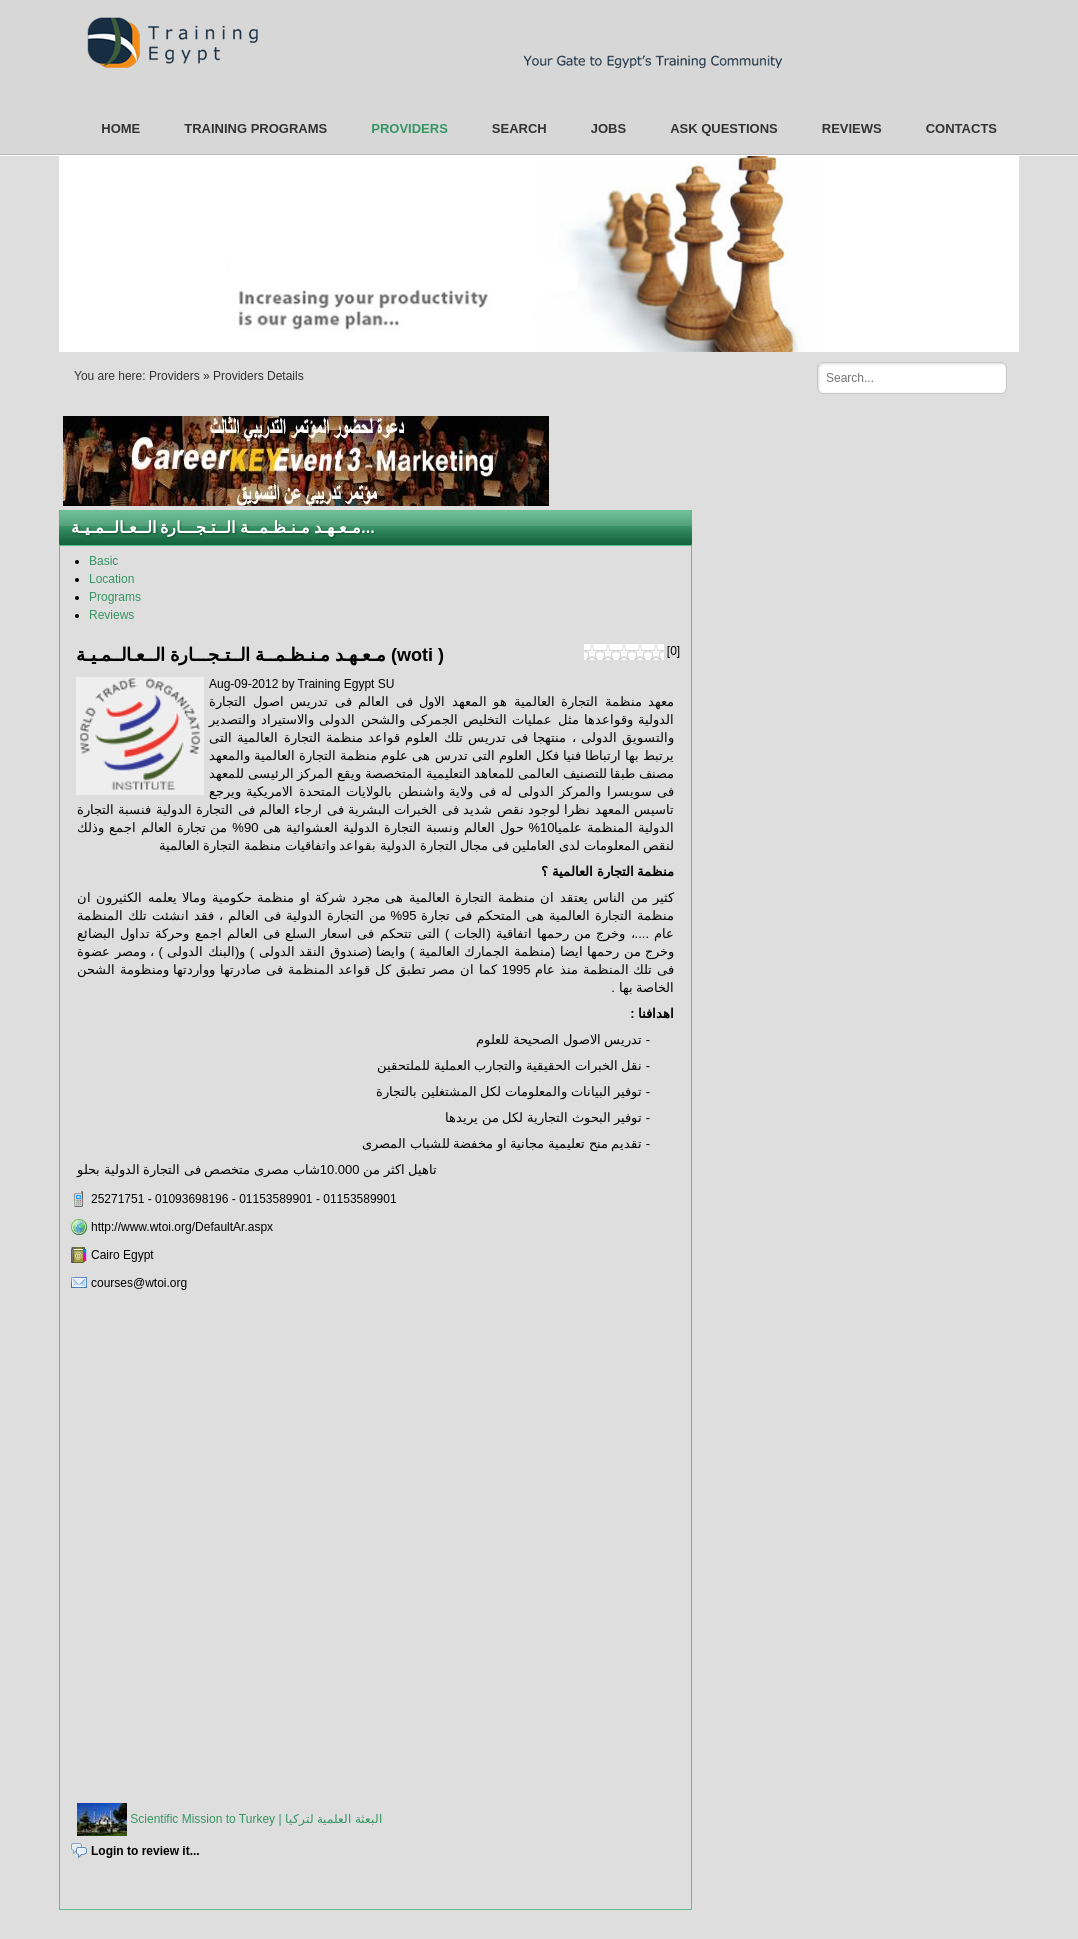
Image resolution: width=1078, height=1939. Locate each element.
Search (984, 377)
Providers (174, 376)
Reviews (111, 615)
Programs (115, 597)
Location (111, 579)
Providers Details (258, 376)
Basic (103, 561)
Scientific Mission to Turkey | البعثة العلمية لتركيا (254, 1819)
